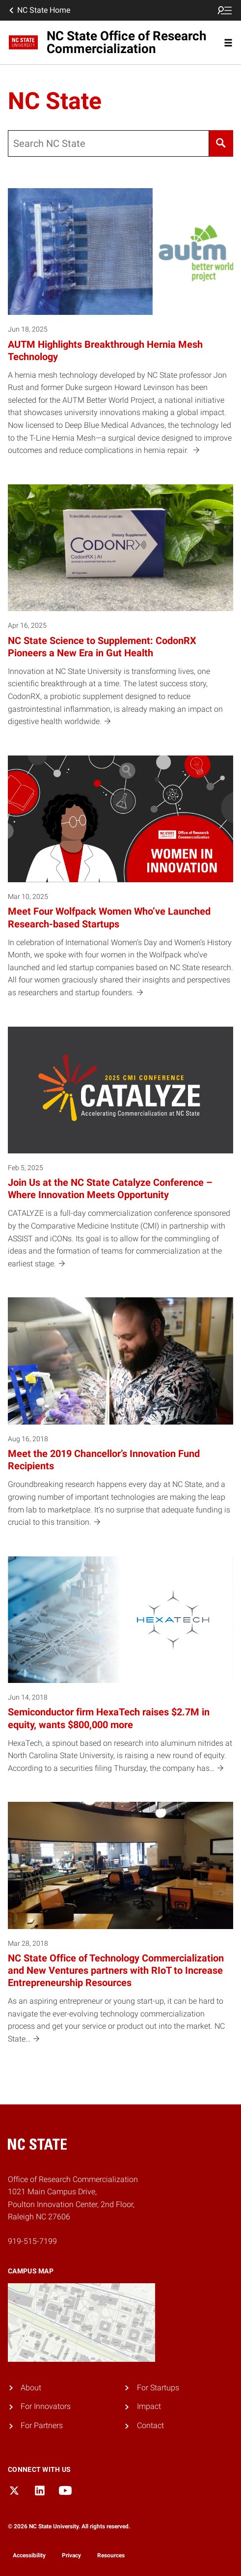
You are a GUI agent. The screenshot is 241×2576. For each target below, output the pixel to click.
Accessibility (29, 2555)
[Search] (221, 143)
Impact (149, 2406)
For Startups (158, 2387)
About (31, 2387)
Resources (111, 2555)
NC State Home (38, 10)
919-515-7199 (32, 2241)
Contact (150, 2425)
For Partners (42, 2425)
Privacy (71, 2555)
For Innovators (46, 2406)
